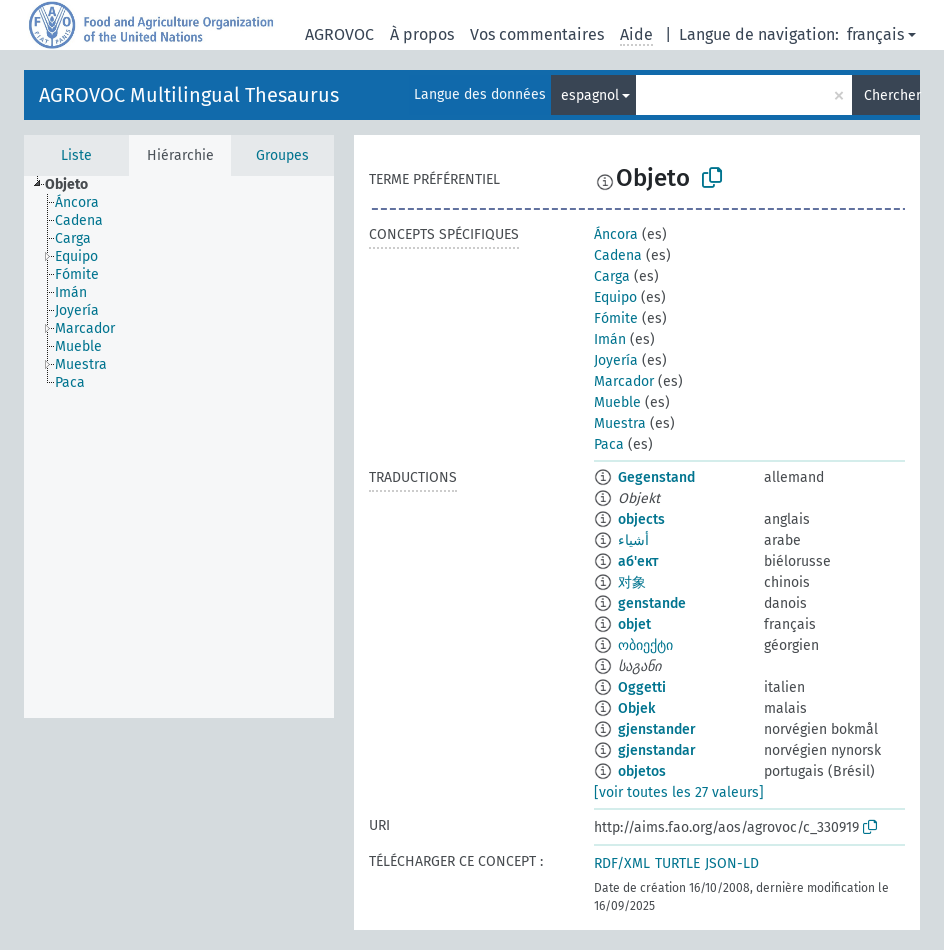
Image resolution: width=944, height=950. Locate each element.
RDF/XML (622, 863)
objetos (642, 771)
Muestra (620, 423)
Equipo (615, 297)
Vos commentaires (537, 34)
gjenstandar (657, 750)
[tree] (179, 447)
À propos (422, 34)
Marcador (624, 381)
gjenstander (657, 729)
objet (634, 624)
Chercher (892, 95)
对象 (632, 582)
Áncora (616, 234)
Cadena (618, 255)
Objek (636, 708)
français (875, 34)
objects (641, 519)
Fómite (616, 318)
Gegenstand (656, 477)
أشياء (633, 540)
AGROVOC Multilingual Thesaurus (189, 95)
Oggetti (642, 687)
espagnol (590, 95)
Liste (76, 155)
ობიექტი (645, 645)
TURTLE (677, 863)
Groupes (282, 155)
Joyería (616, 360)
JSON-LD (732, 863)
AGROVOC (339, 34)
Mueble (617, 402)
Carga (612, 276)
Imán (610, 339)
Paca (609, 444)
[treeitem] (75, 185)
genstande (652, 603)
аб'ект (638, 561)
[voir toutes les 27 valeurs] (679, 792)
